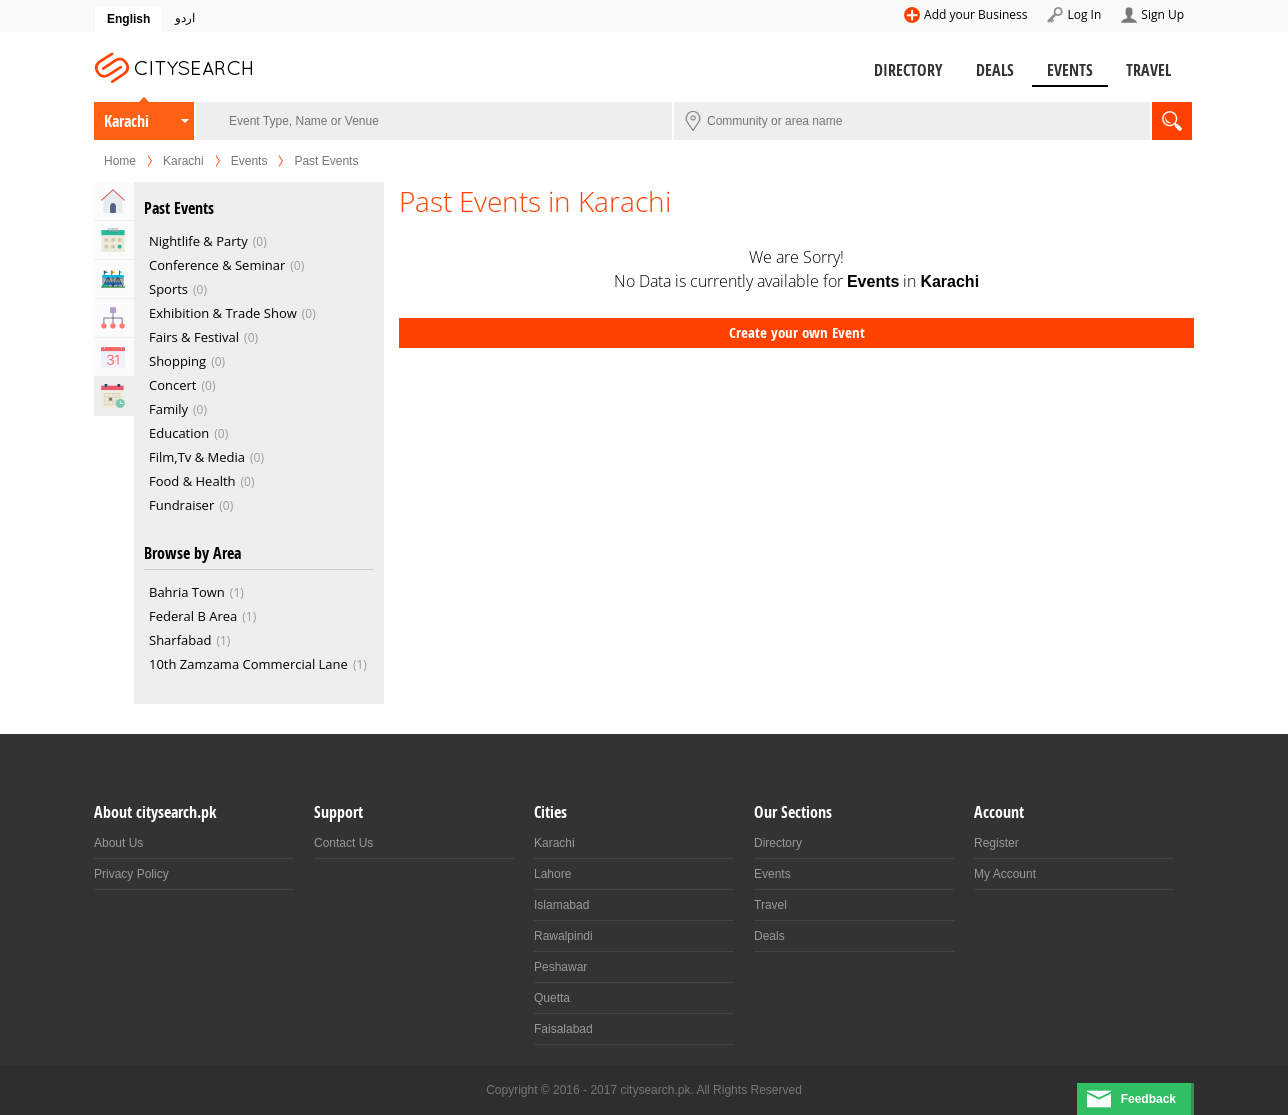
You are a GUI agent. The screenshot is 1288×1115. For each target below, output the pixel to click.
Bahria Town (196, 592)
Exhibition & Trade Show (232, 313)
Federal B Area (202, 616)
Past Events (114, 396)
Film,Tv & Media (206, 457)
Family (178, 409)
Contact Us (343, 843)
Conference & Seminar (226, 265)
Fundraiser (191, 505)
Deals (995, 70)
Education (188, 433)
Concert (182, 385)
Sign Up (1162, 14)
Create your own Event (797, 332)
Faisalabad (563, 1029)
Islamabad (561, 905)
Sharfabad (189, 640)
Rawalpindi (563, 936)
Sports (178, 289)
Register (996, 843)
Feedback (1148, 1099)
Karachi (126, 121)
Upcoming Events (114, 240)
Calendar (114, 357)
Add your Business (975, 14)
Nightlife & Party (208, 241)
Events (1070, 70)
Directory (908, 70)
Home (120, 161)
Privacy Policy (131, 874)
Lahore (552, 874)
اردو (185, 18)
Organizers (114, 318)
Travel (1148, 70)
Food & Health (202, 481)
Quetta (552, 998)
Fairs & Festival (203, 337)
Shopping (187, 361)
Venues (114, 279)
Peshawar (560, 967)
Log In (1084, 14)
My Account (1005, 874)
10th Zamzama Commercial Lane (258, 664)
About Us (118, 843)
